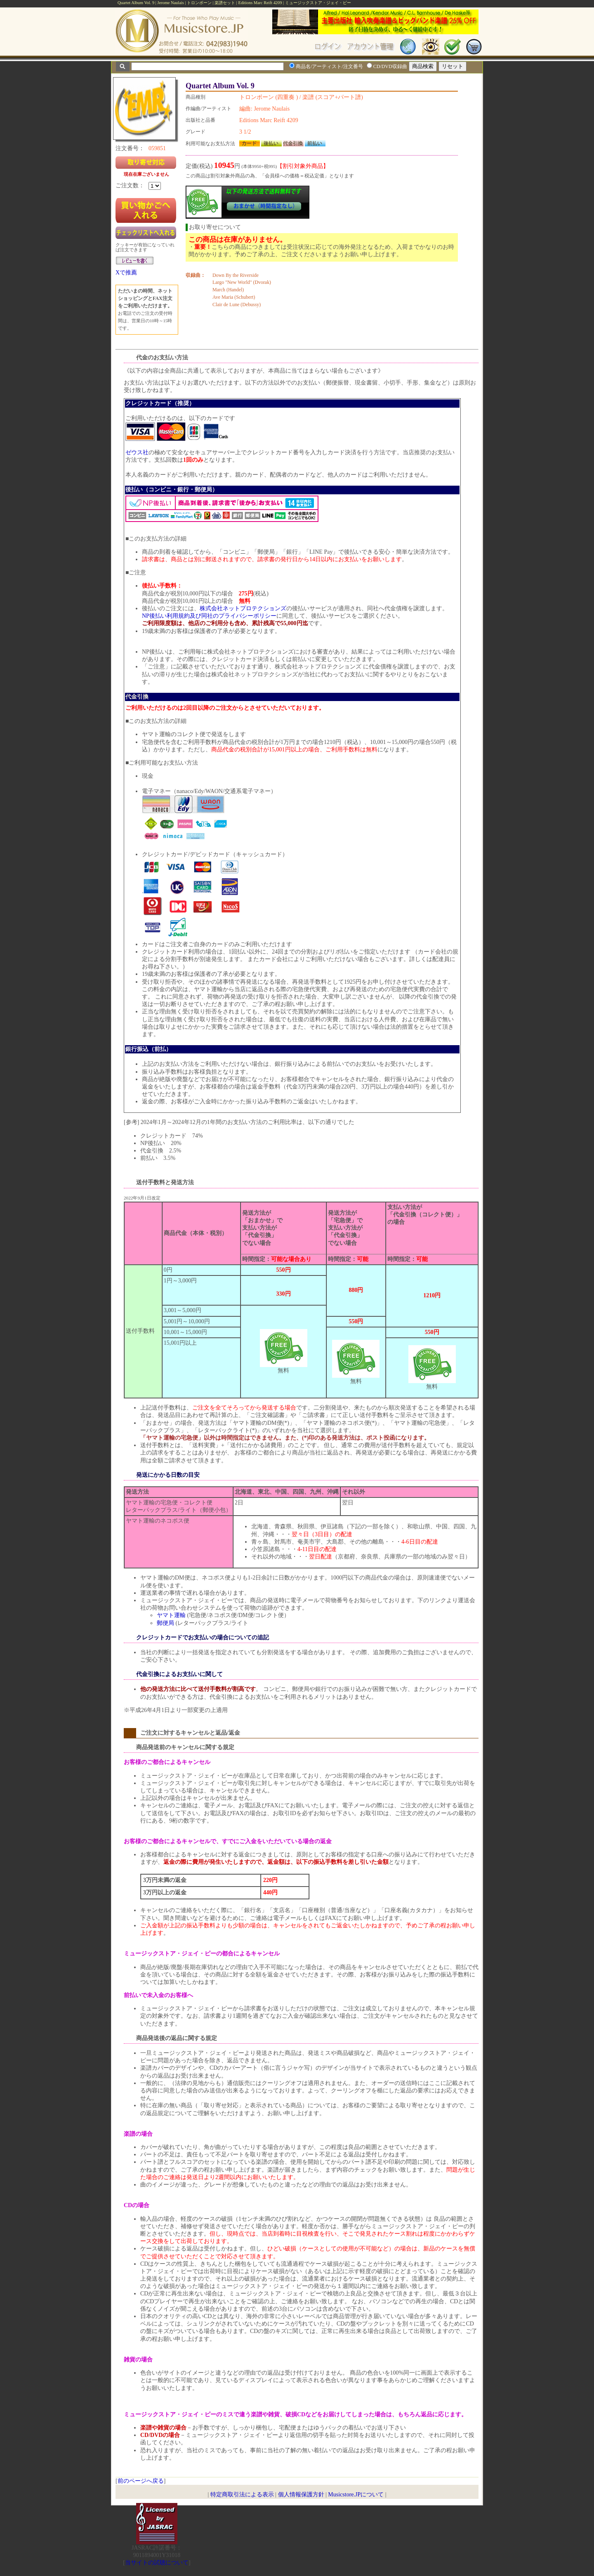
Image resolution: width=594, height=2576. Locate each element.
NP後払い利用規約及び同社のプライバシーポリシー (209, 616)
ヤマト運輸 (171, 1615)
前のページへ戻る (141, 2481)
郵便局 (165, 1623)
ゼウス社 (136, 452)
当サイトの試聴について (157, 2562)
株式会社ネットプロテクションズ (243, 608)
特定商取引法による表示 (242, 2494)
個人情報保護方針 (301, 2494)
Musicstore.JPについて (356, 2494)
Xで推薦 (126, 272)
